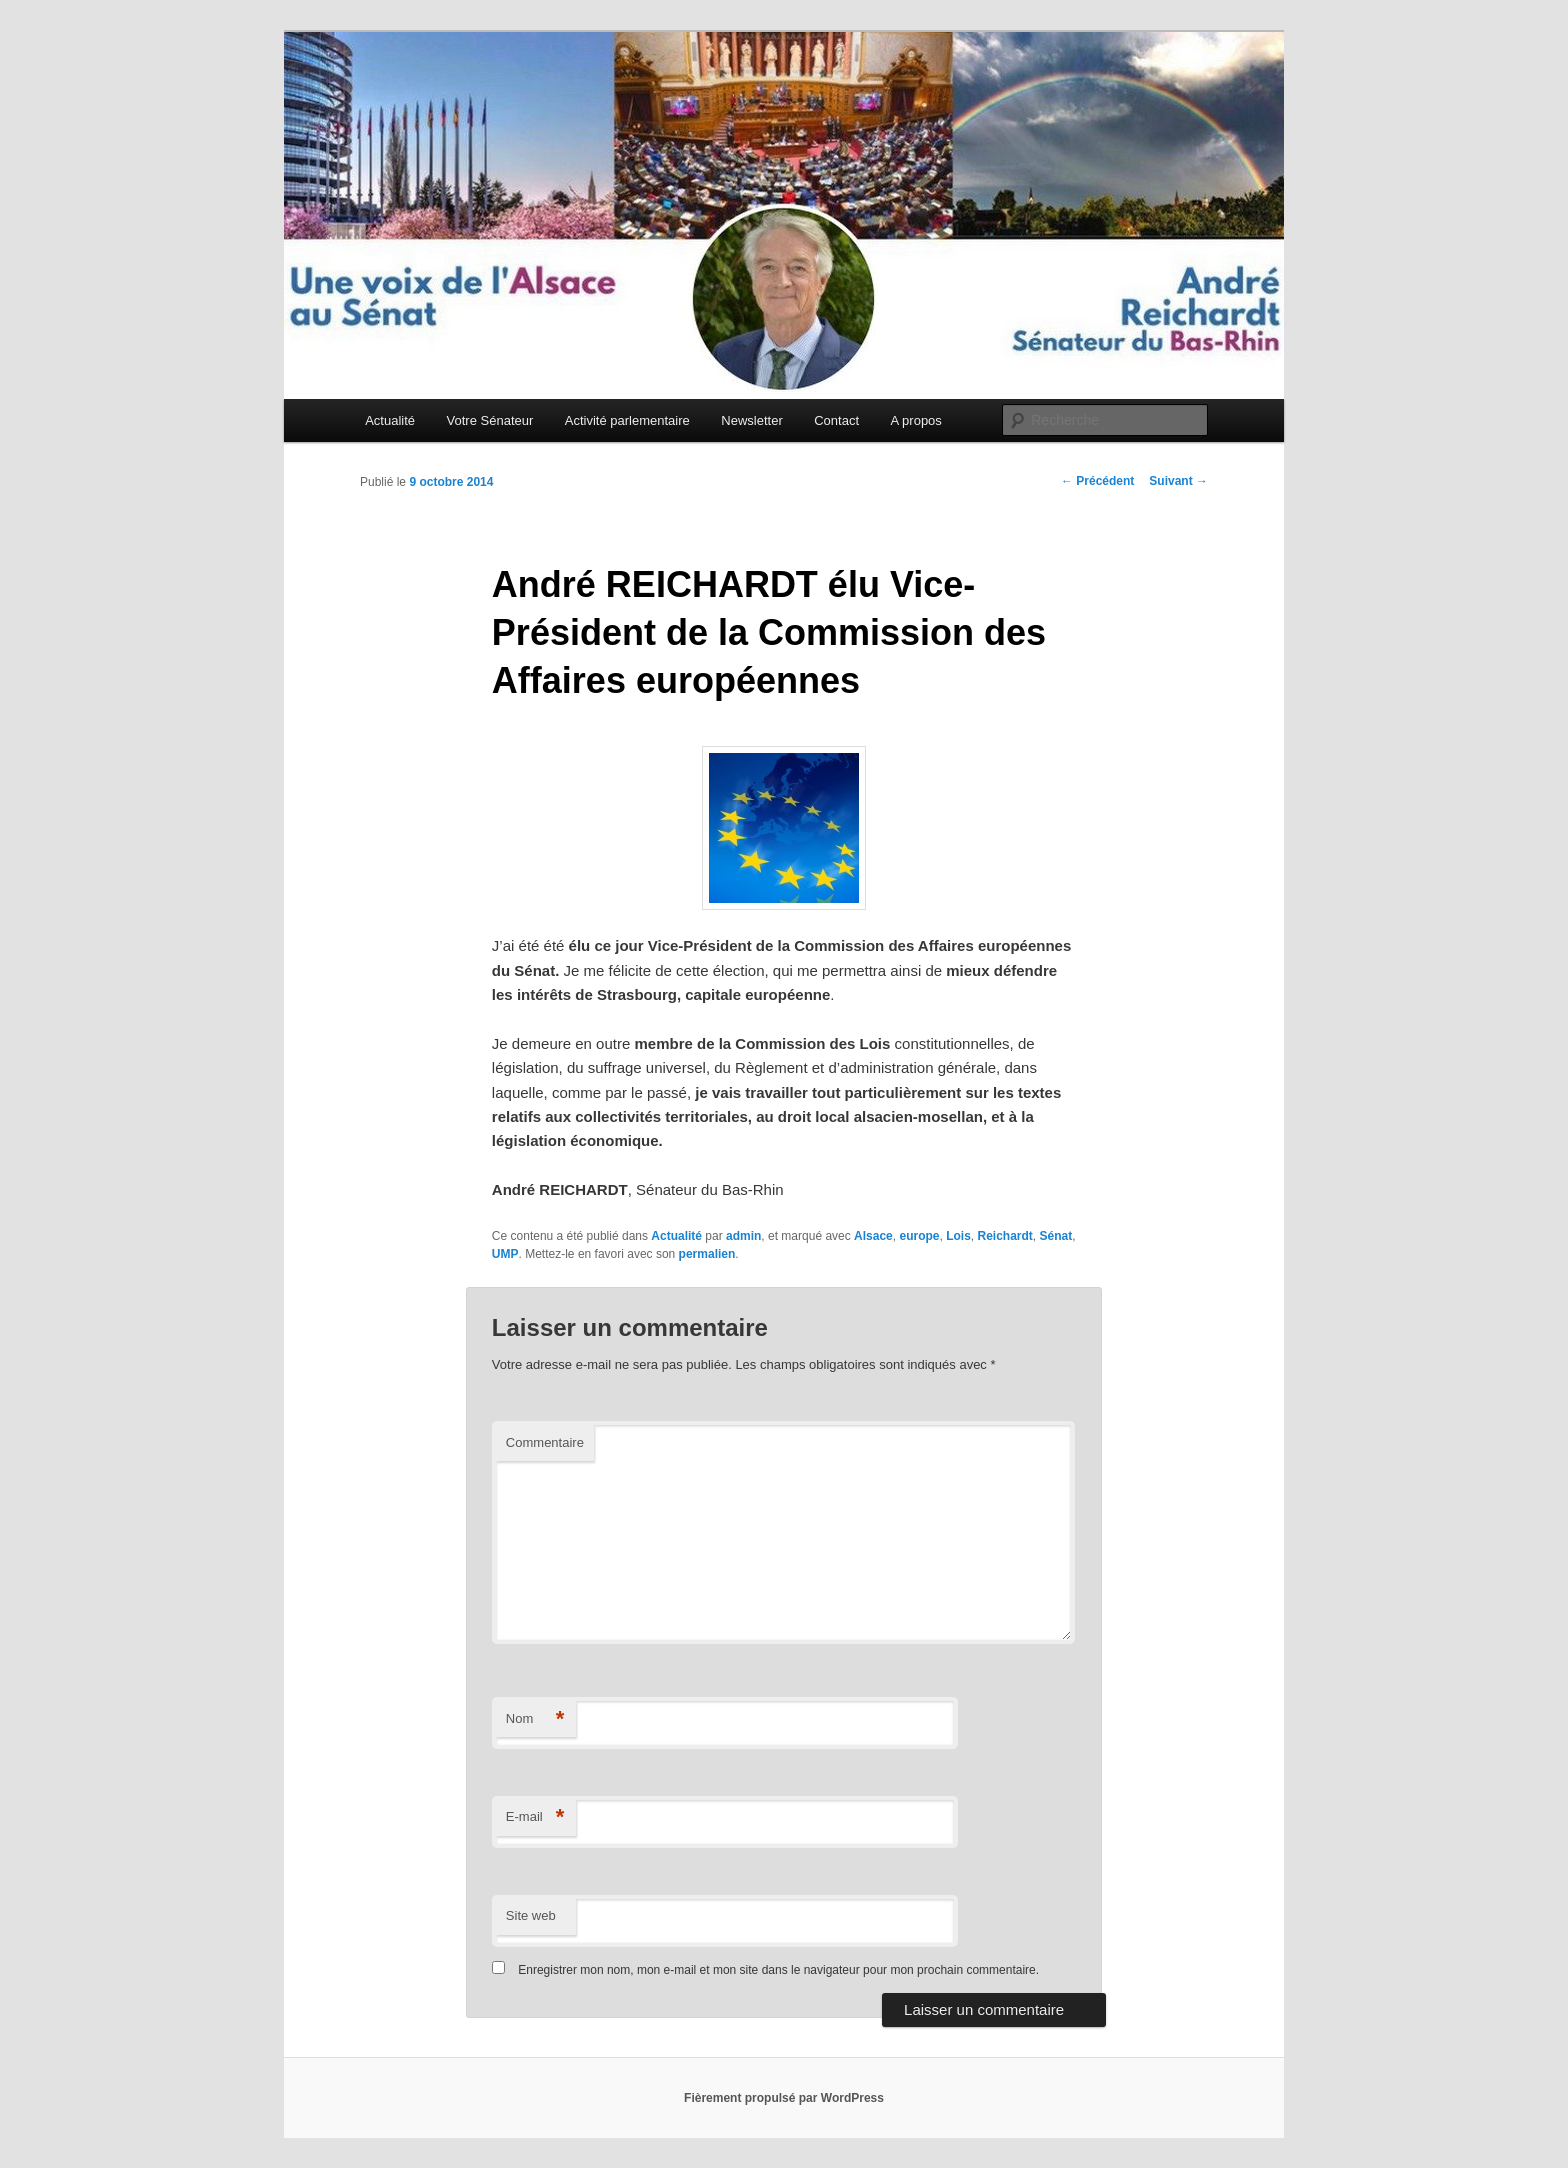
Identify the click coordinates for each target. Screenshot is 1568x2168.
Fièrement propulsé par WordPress (784, 2098)
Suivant (1178, 481)
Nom (535, 1719)
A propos (916, 420)
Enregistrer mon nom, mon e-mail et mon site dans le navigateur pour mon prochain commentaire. (778, 1970)
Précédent (1097, 481)
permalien (707, 1254)
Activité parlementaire (627, 420)
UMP (505, 1254)
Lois (958, 1236)
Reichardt (1004, 1236)
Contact (836, 420)
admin (743, 1236)
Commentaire (545, 1442)
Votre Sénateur (490, 420)
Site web (531, 1915)
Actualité (390, 420)
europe (919, 1236)
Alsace (873, 1236)
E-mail (535, 1817)
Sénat (1056, 1236)
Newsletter (751, 420)
